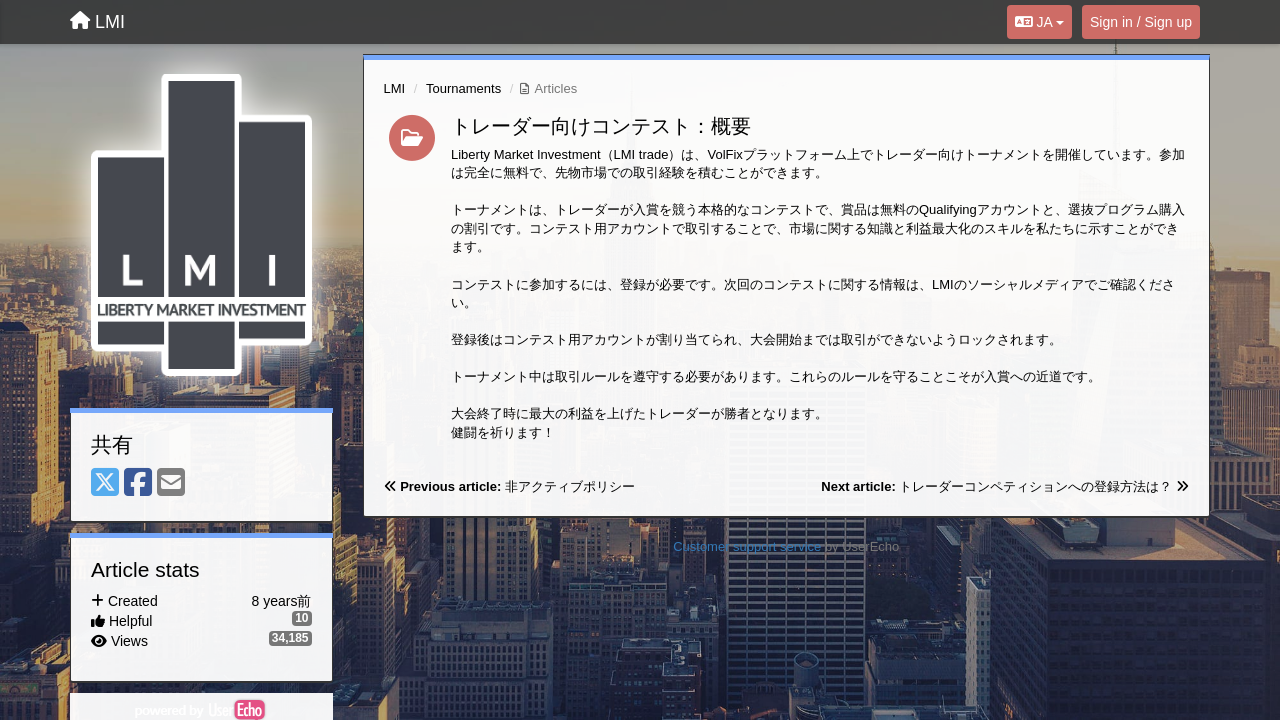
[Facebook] (138, 483)
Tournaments (463, 88)
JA (1039, 22)
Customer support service (747, 546)
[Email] (171, 483)
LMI (395, 88)
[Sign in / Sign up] (1141, 22)
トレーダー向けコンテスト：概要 (601, 126)
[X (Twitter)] (105, 483)
